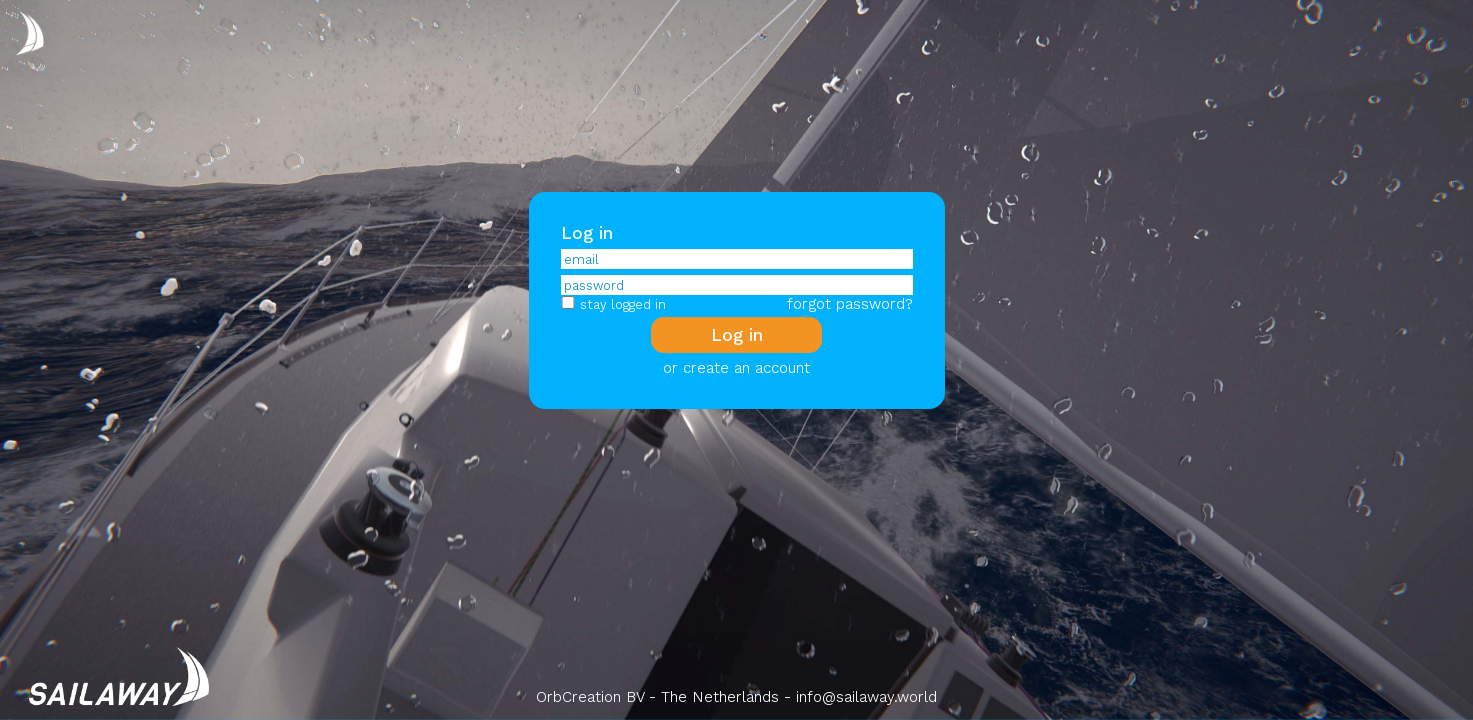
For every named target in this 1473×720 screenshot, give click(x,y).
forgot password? (850, 304)
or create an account (736, 368)
